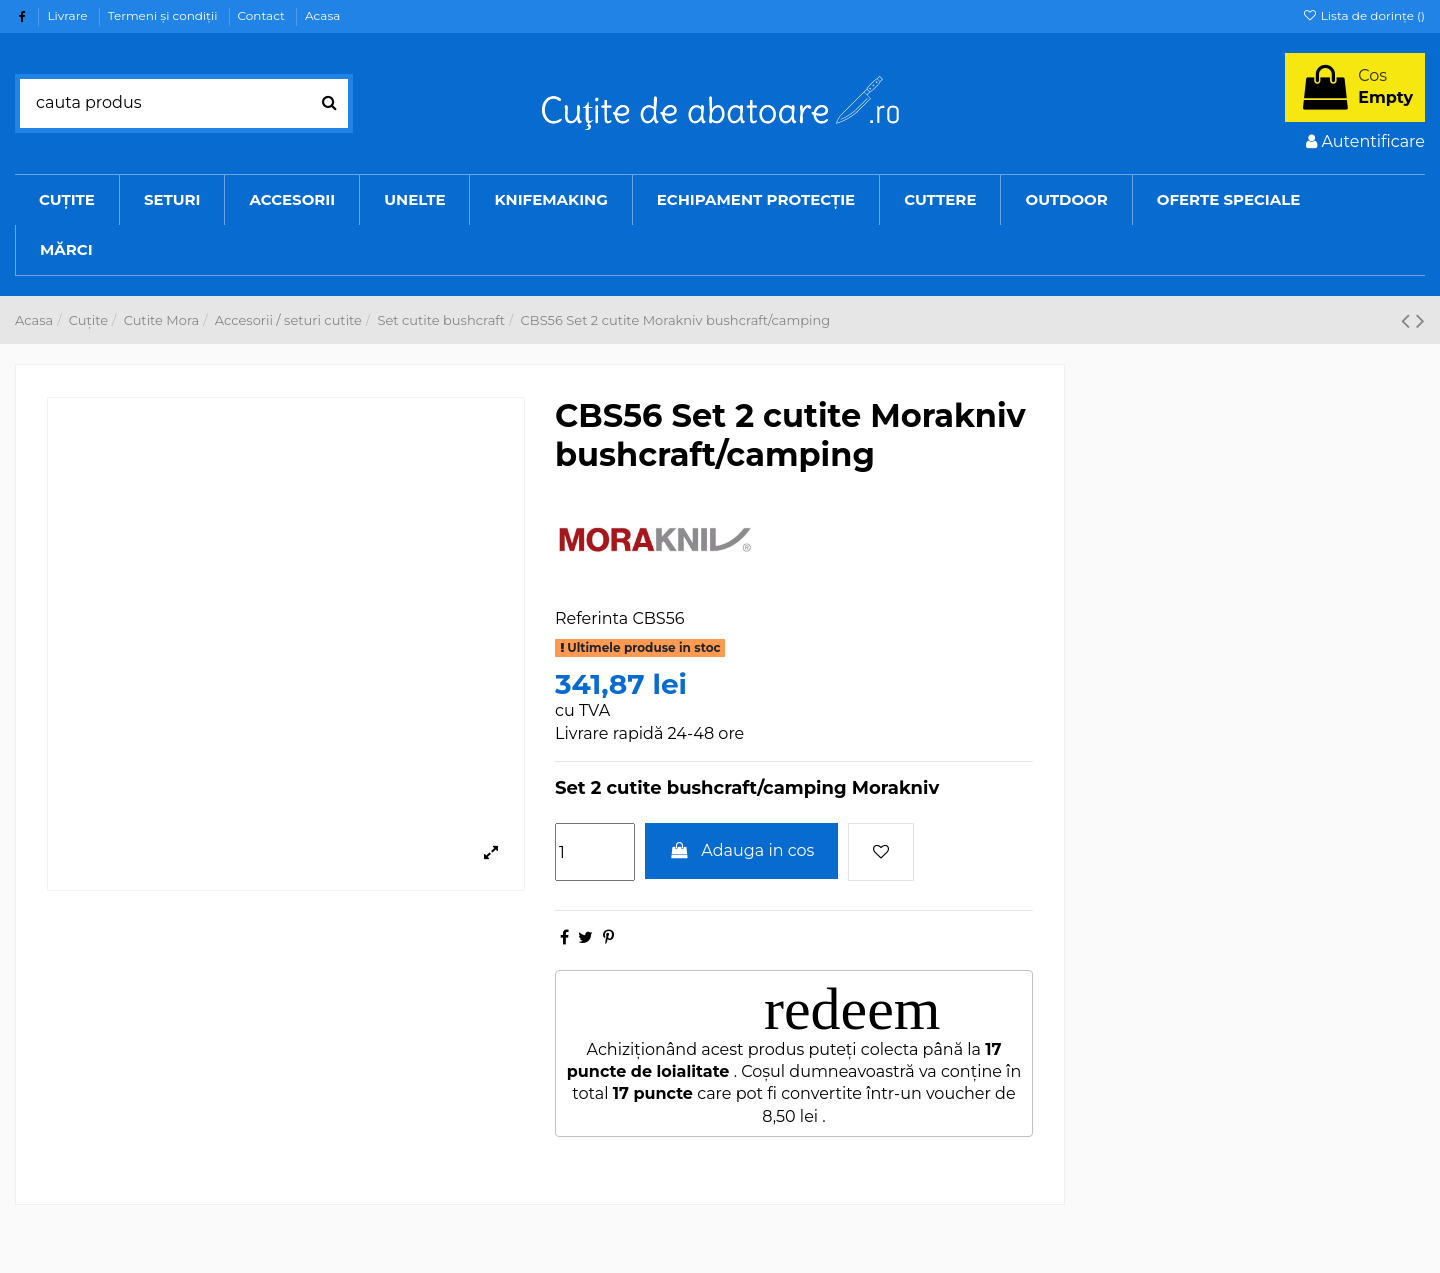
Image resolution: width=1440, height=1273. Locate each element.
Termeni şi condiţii (164, 15)
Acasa (322, 15)
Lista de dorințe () (1363, 15)
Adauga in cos (742, 850)
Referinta (591, 618)
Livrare (68, 15)
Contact (263, 15)
